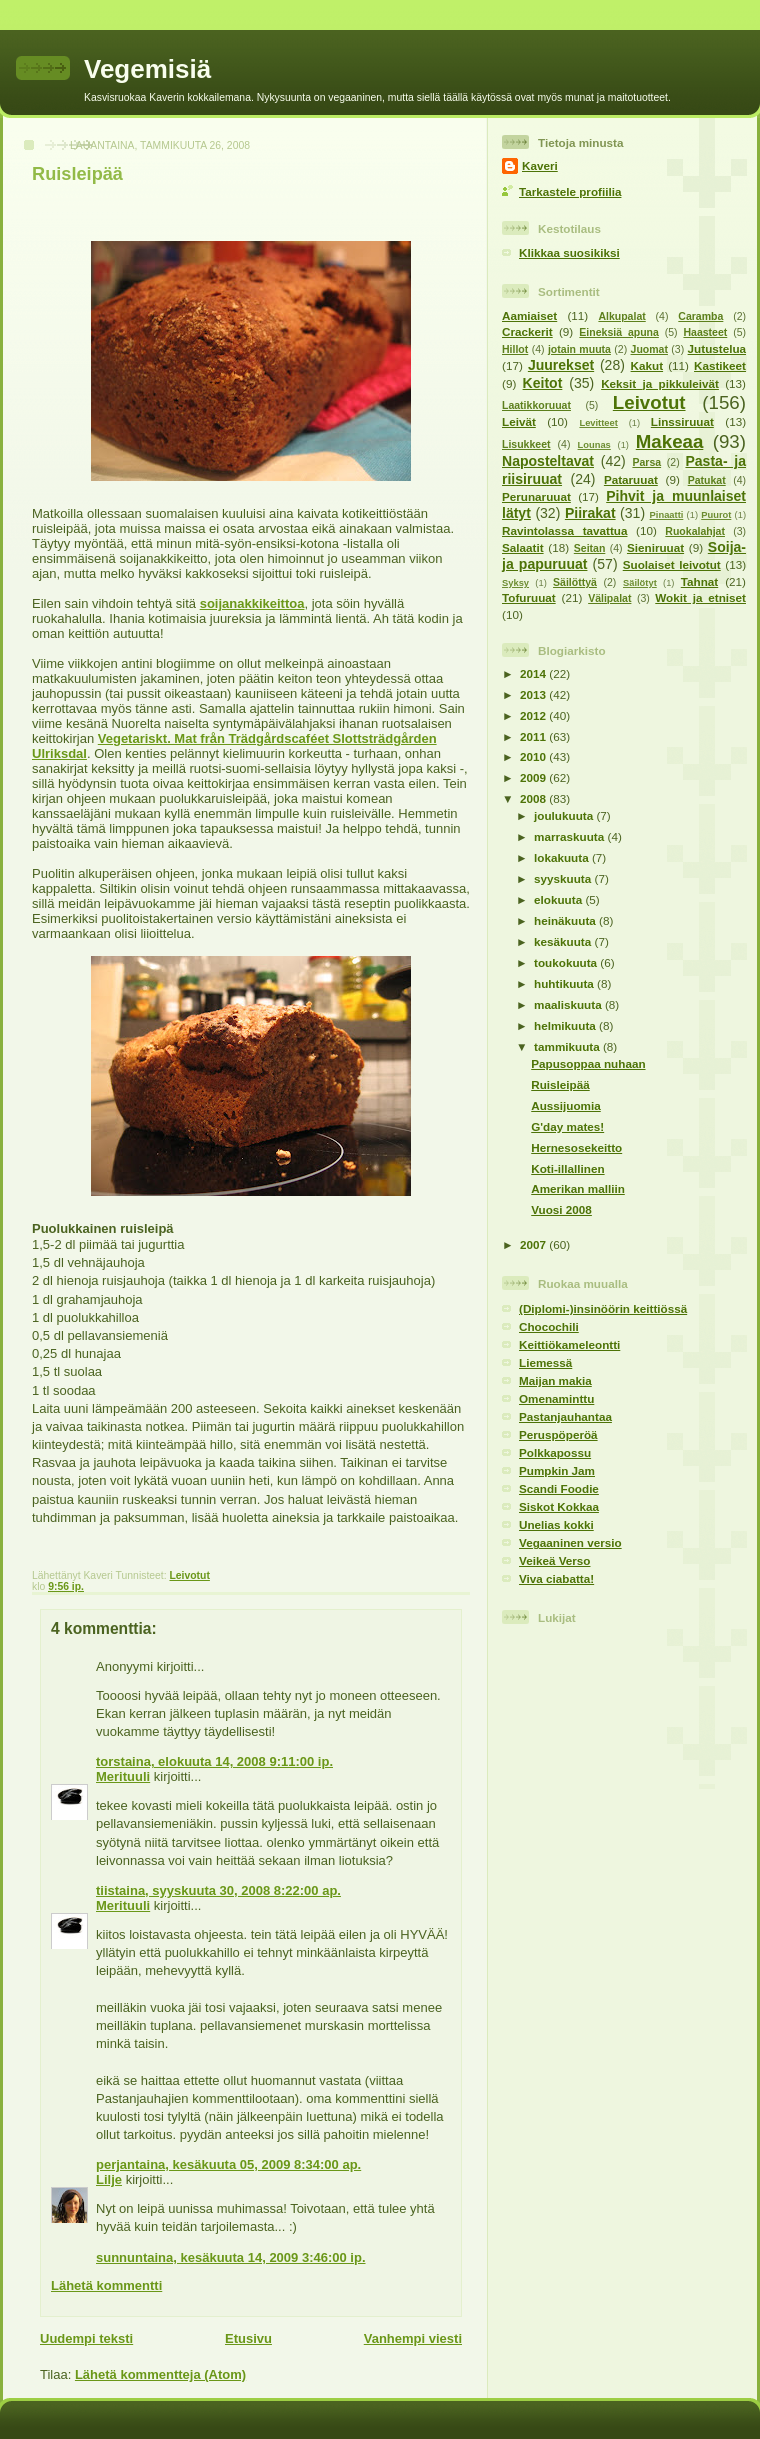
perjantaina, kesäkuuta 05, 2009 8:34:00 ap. (228, 2164)
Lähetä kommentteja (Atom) (160, 2374)
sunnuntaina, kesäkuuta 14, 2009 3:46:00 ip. (231, 2257)
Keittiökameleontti (569, 1344)
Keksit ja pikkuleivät (660, 383)
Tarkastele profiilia (570, 191)
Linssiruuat (682, 421)
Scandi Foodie (559, 1488)
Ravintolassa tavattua (564, 530)
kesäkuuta (564, 941)
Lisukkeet (526, 444)
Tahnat (699, 581)
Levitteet (598, 423)
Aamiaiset (529, 315)
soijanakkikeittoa (252, 603)
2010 (534, 756)
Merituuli (123, 1776)
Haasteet (705, 332)
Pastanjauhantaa (565, 1416)
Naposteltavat (548, 461)
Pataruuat (631, 479)
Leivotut (189, 1575)
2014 (534, 673)
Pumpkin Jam (557, 1470)
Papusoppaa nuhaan (588, 1063)
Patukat (707, 480)
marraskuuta (570, 836)
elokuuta (559, 899)
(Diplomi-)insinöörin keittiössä (603, 1308)
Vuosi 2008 (561, 1209)
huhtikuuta (565, 983)
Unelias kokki (556, 1524)
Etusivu (248, 2338)
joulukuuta (565, 815)
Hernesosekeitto (576, 1147)
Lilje (109, 2179)
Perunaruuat (536, 496)
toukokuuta (567, 962)
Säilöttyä (575, 582)
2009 (534, 777)
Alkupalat (621, 316)
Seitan (590, 548)
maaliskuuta (569, 1004)
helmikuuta (566, 1025)
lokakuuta (563, 857)
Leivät (519, 421)
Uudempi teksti (86, 2338)
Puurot (716, 515)
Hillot (515, 349)
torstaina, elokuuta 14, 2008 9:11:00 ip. (214, 1761)
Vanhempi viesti (413, 2338)
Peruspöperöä (558, 1434)
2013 (534, 694)
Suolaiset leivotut (672, 564)
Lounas (594, 445)
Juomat (649, 349)
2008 (534, 798)
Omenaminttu (556, 1398)
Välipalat (609, 598)
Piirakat (590, 513)
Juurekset (561, 365)
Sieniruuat (655, 547)
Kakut (647, 365)
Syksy (515, 583)
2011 (534, 736)
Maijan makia (555, 1380)
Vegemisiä (147, 69)
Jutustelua (717, 348)
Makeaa (670, 441)
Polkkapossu (555, 1452)
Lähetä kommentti (106, 2285)
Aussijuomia (566, 1105)
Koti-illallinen (567, 1168)
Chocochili (549, 1326)
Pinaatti (667, 515)
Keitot (543, 383)
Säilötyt (640, 583)
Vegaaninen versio (570, 1542)
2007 (534, 1244)
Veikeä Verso (554, 1560)
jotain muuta (579, 349)
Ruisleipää (77, 174)
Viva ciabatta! (556, 1578)
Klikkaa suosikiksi (569, 252)
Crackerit (527, 331)
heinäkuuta (566, 920)
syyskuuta (564, 878)
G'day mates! (567, 1126)
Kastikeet (720, 365)
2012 (534, 715)
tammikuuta (568, 1046)
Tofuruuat (529, 597)
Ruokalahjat (695, 531)
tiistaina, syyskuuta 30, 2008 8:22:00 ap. (218, 1890)
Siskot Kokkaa (559, 1506)
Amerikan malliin (578, 1188)
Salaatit (523, 547)
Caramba (700, 316)
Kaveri (540, 165)
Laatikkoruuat (536, 405)
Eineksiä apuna (619, 332)
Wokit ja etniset (700, 597)
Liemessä (545, 1362)
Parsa (646, 462)
